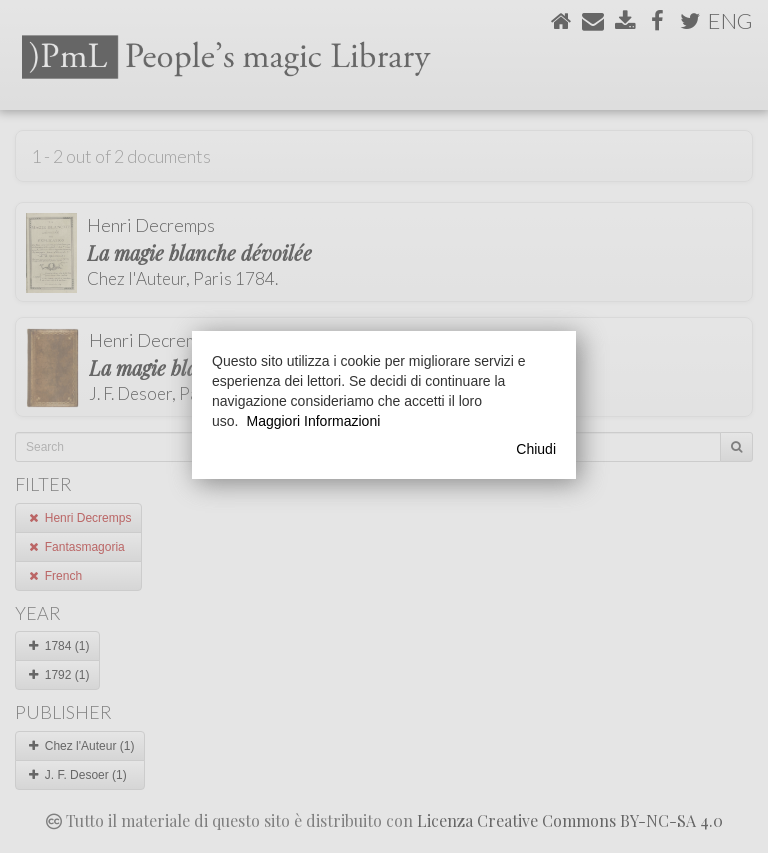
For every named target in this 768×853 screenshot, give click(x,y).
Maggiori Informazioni (313, 421)
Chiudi (536, 449)
